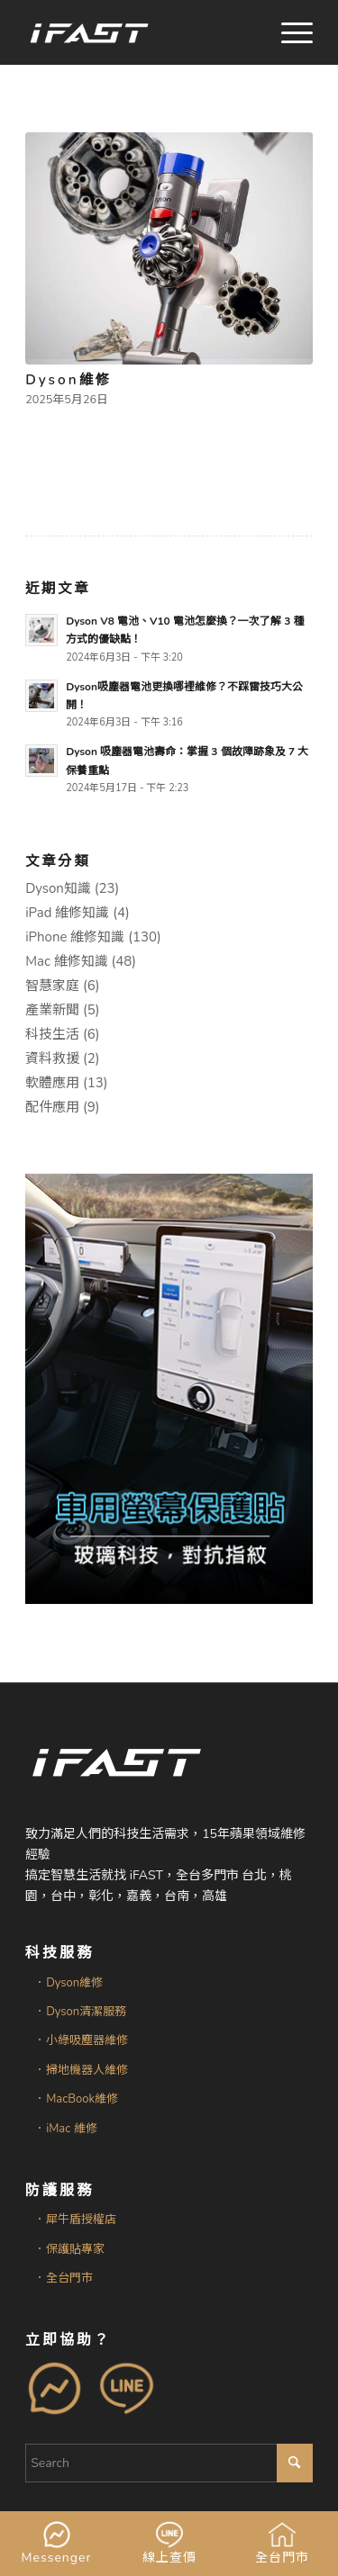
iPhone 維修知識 (74, 937)
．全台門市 (63, 2278)
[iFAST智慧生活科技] (140, 32)
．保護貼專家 (69, 2249)
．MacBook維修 (76, 2099)
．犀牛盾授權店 (75, 2219)
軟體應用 (52, 1083)
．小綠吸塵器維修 (81, 2040)
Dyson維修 (68, 379)
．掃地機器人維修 (81, 2070)
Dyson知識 (58, 888)
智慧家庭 (52, 986)
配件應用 (52, 1107)
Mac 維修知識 (66, 961)
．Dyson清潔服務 (80, 2012)
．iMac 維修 (65, 2129)
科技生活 (52, 1034)
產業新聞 (52, 1010)
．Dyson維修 (68, 1983)
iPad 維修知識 (67, 913)
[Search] (169, 2463)
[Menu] (288, 32)
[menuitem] (288, 32)
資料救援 (52, 1058)
